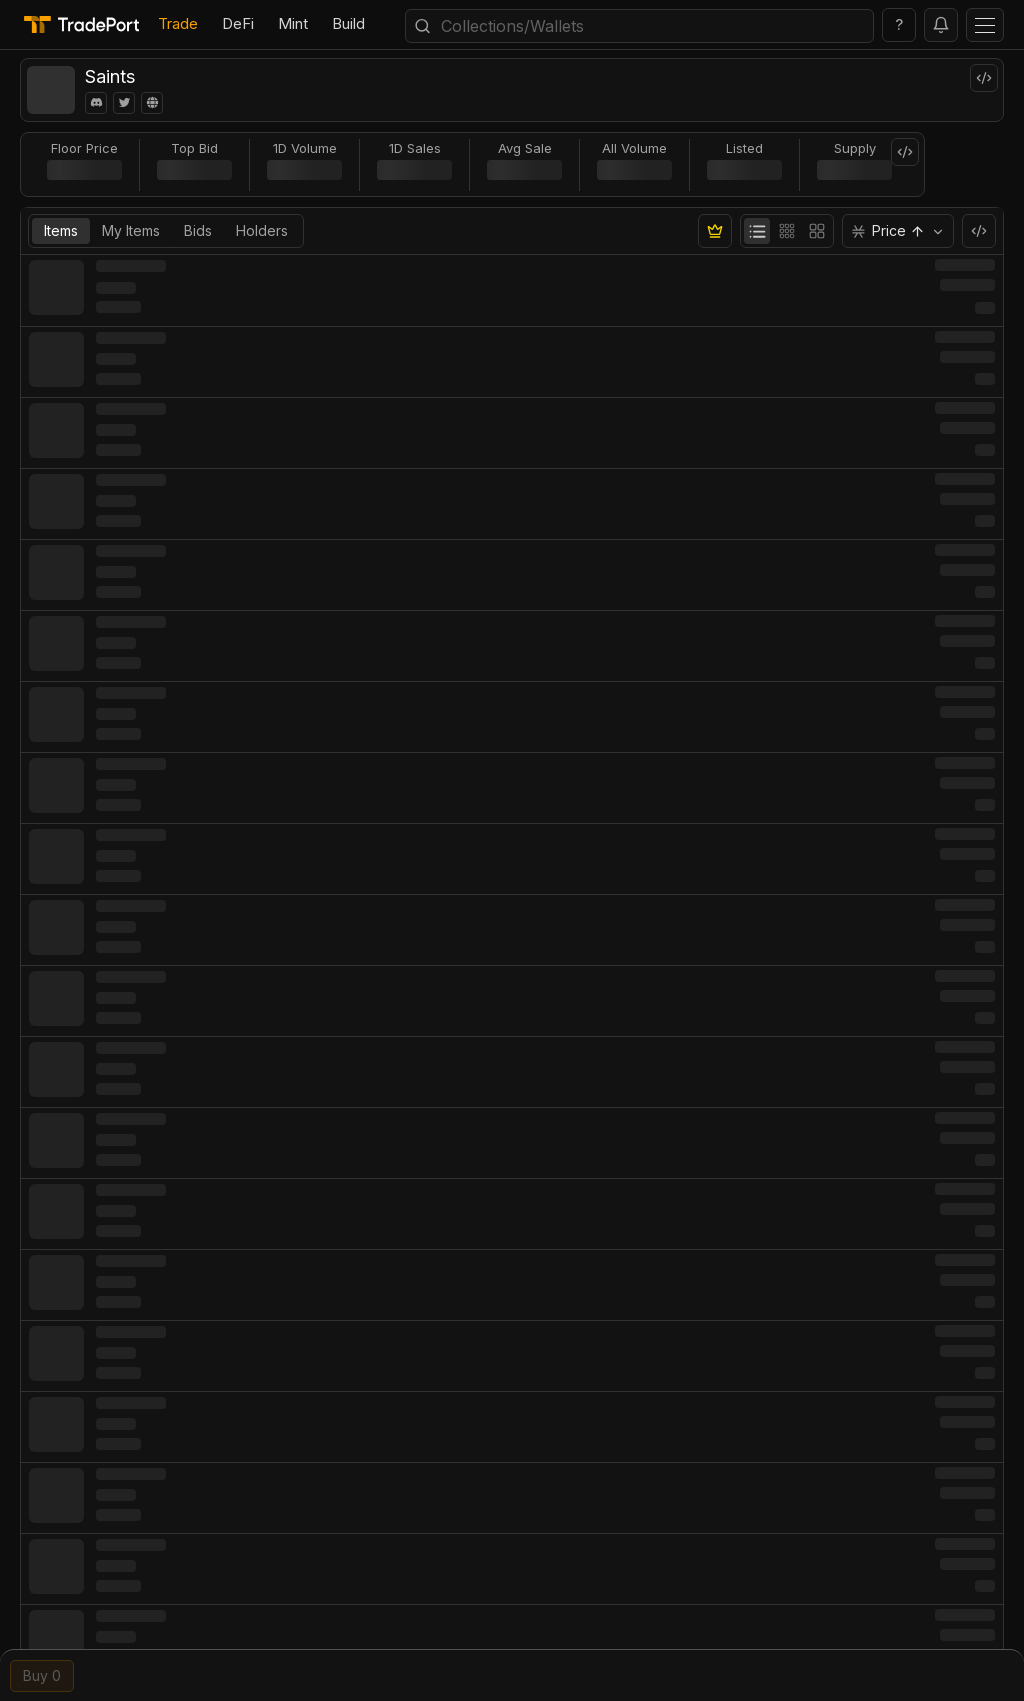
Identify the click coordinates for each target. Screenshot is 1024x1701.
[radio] (757, 231)
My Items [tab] (131, 230)
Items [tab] (61, 230)
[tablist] (166, 231)
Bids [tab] (198, 230)
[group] (787, 231)
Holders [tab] (262, 230)
